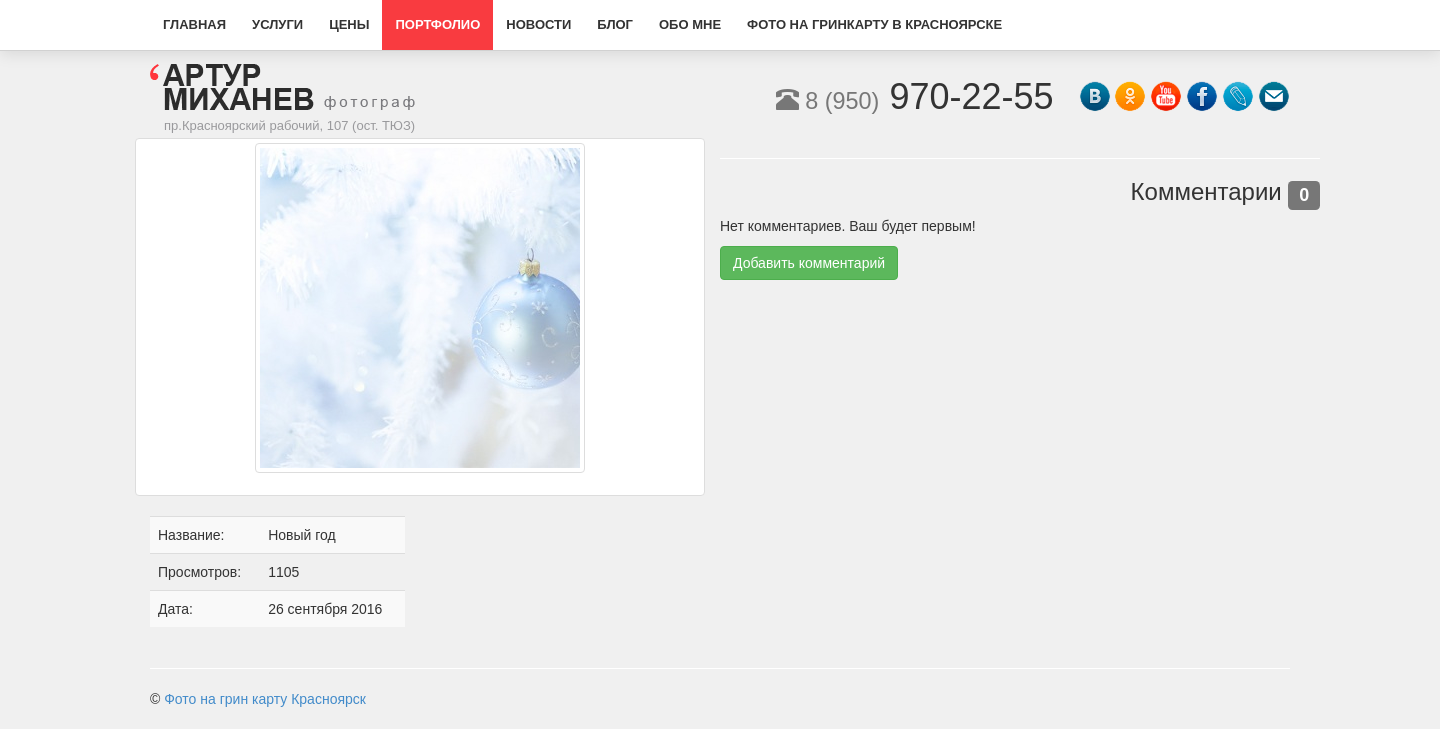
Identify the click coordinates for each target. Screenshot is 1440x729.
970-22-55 (915, 96)
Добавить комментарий (809, 263)
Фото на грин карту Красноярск (265, 699)
